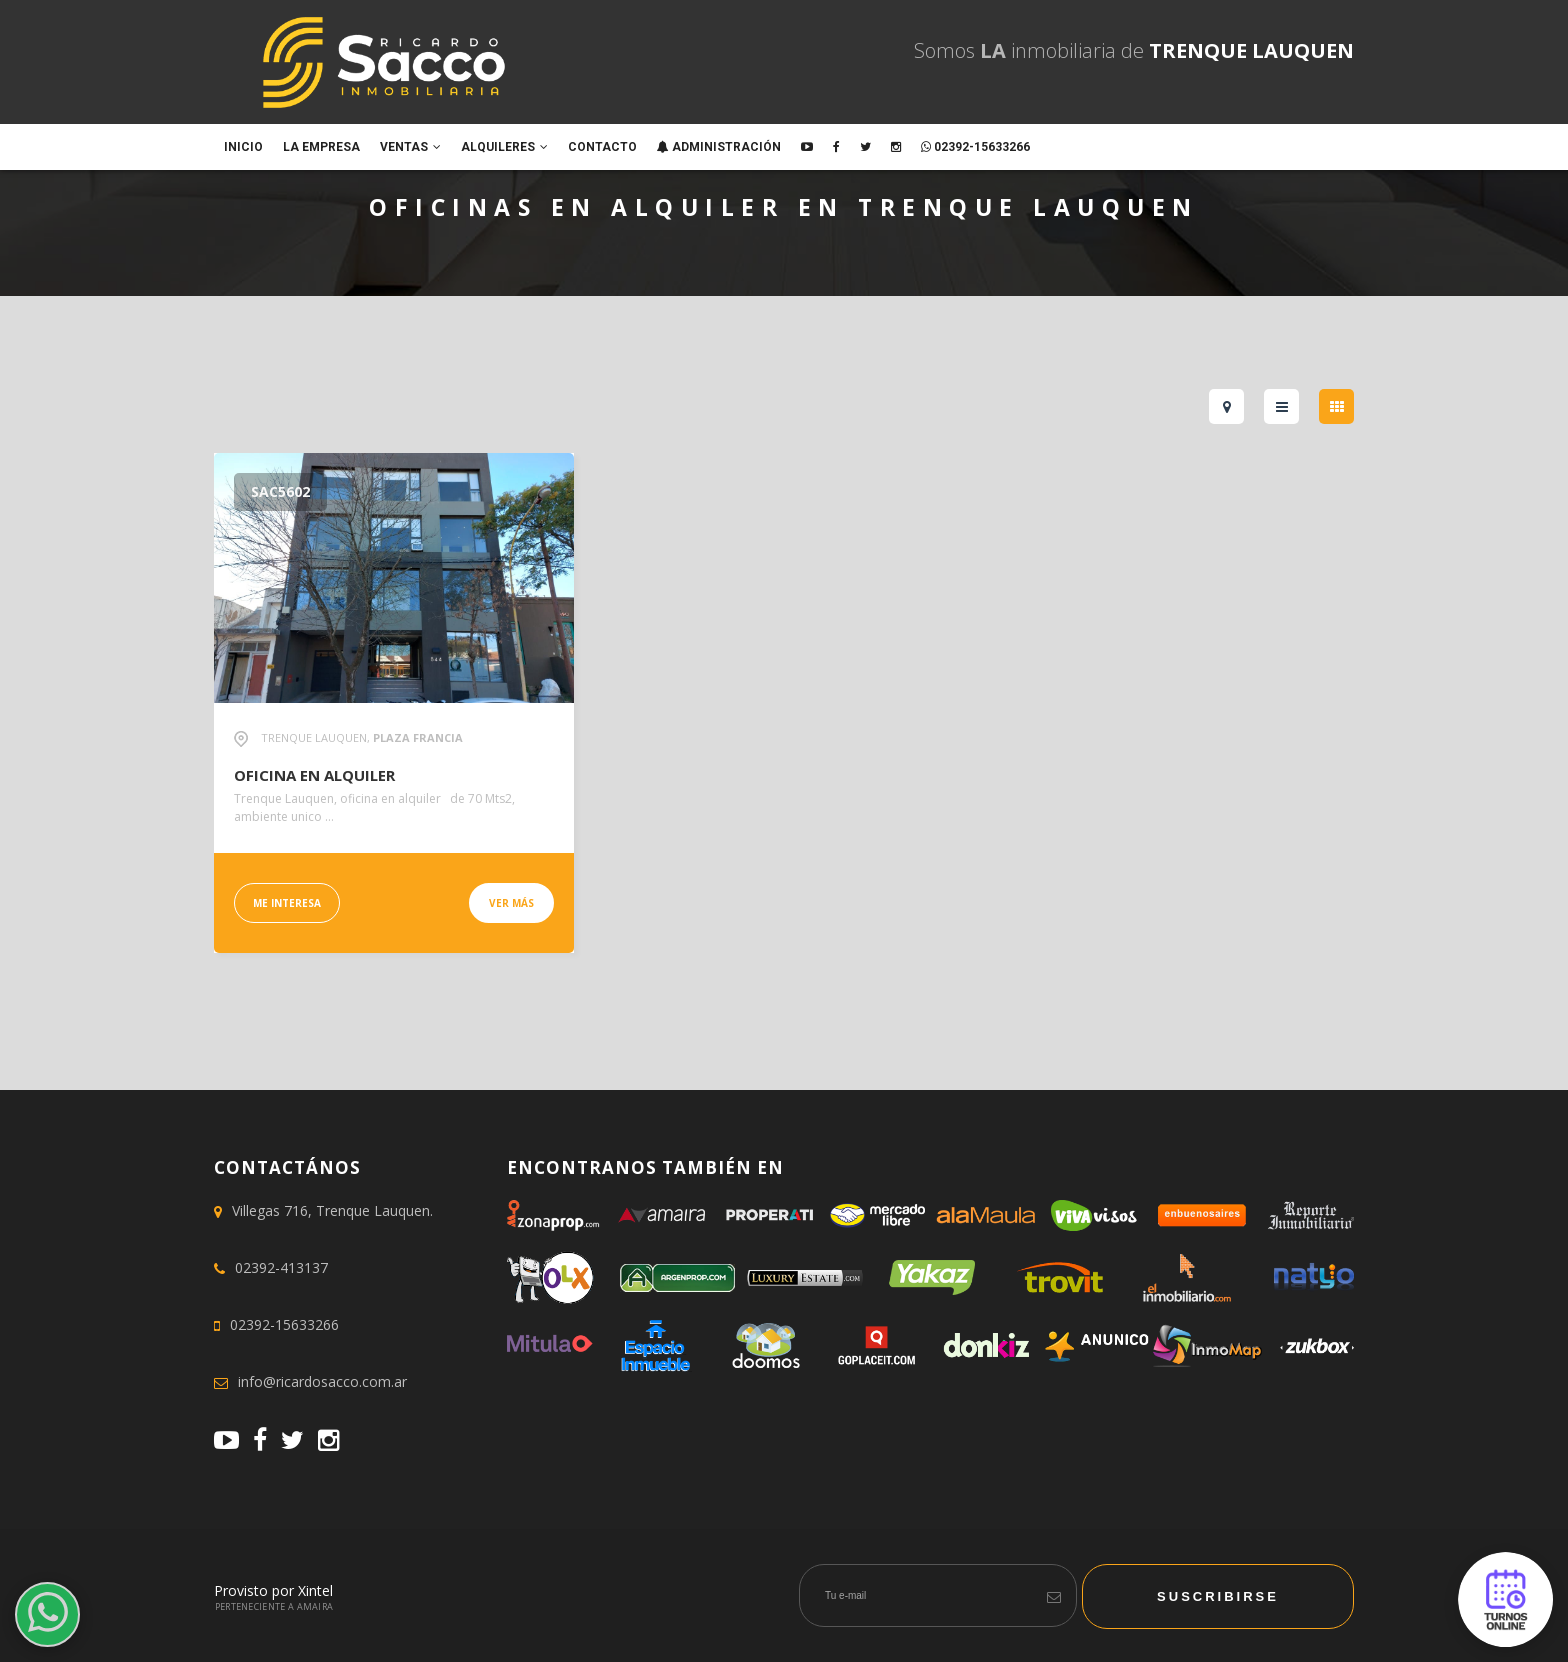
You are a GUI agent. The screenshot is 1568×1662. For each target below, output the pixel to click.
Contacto (602, 147)
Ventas (410, 147)
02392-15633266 (975, 147)
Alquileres (504, 147)
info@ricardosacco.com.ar (322, 1381)
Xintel (315, 1590)
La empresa (321, 147)
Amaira (315, 1606)
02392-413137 (281, 1267)
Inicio (243, 147)
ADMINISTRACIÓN (719, 147)
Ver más (511, 903)
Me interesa (287, 903)
